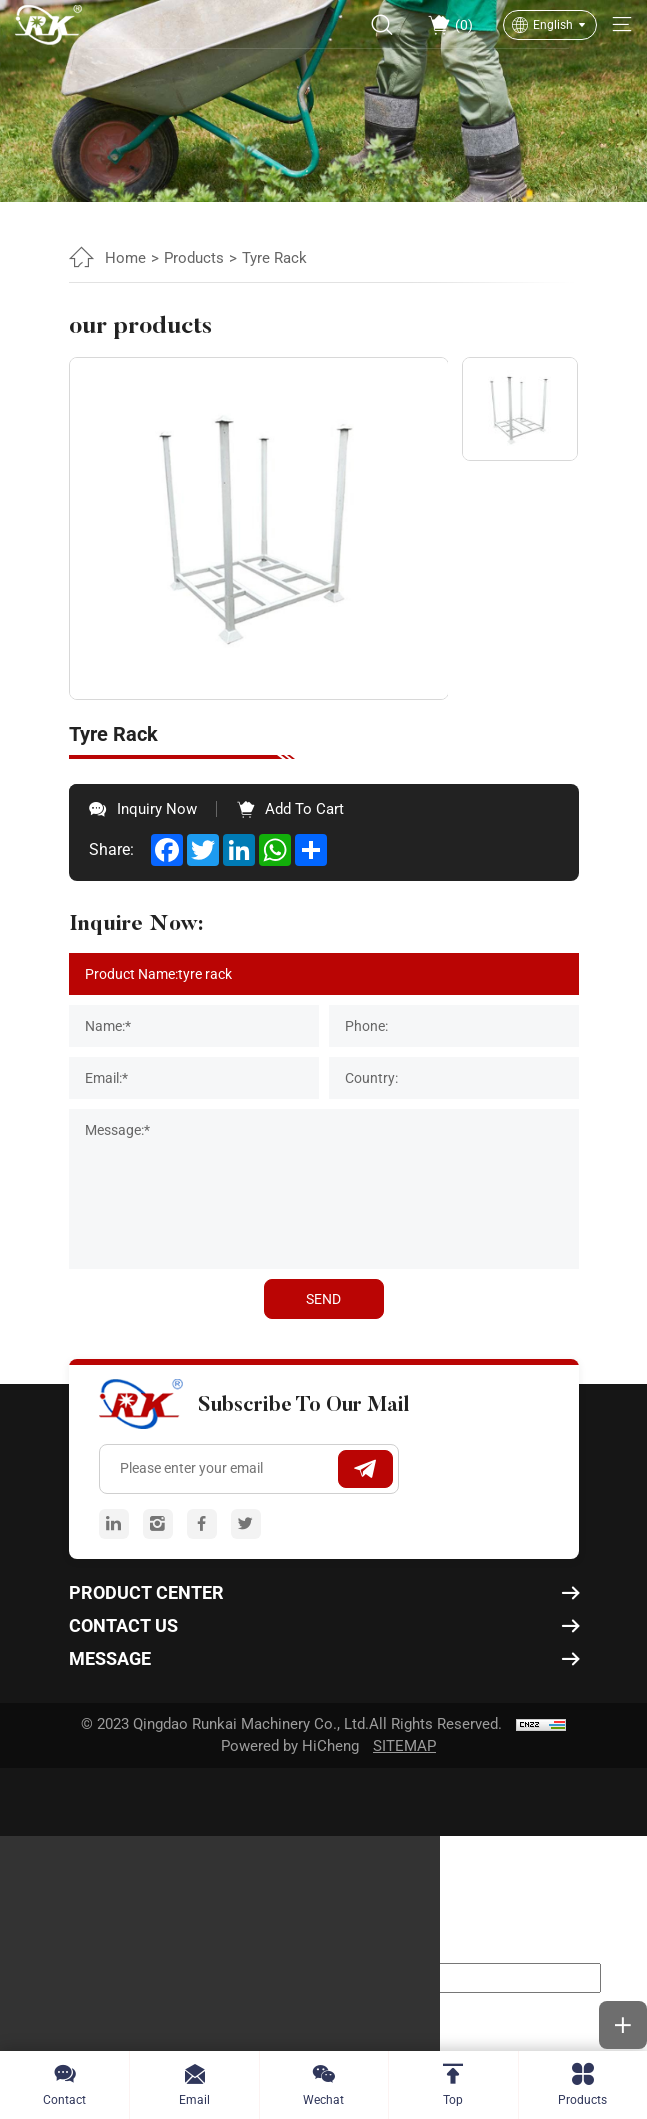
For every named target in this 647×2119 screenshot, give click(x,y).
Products (194, 258)
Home (125, 258)
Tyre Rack (274, 258)
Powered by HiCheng (290, 1746)
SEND (323, 1299)
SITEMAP (404, 1746)
